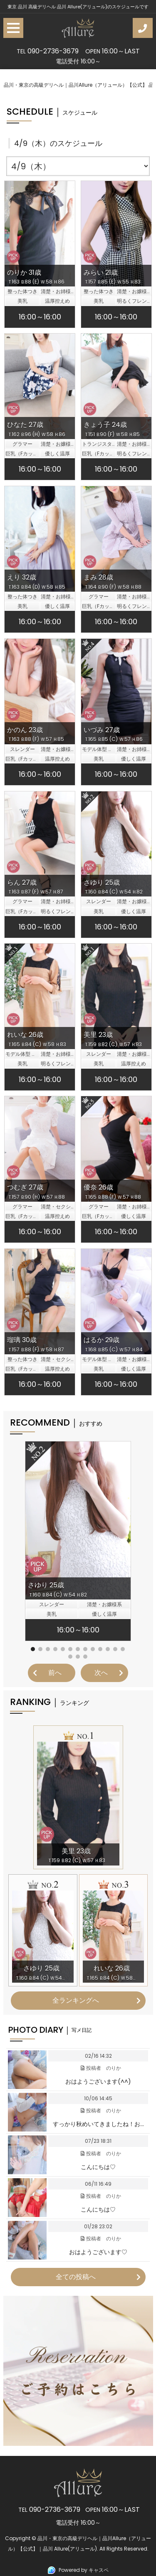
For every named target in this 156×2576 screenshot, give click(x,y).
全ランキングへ (75, 2000)
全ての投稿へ (76, 2277)
